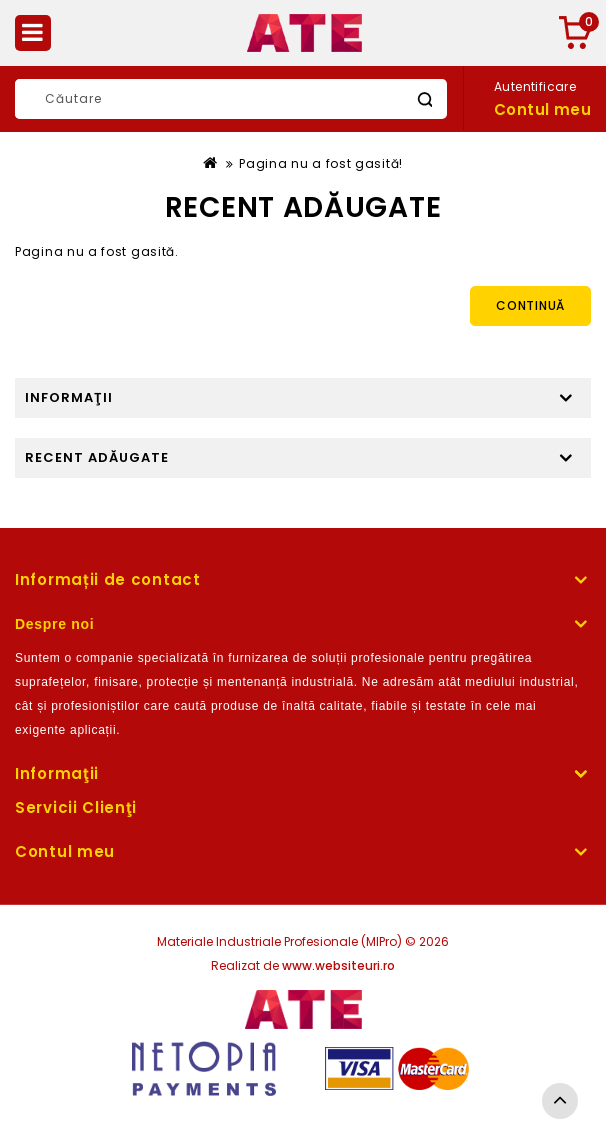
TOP (560, 1101)
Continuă (530, 305)
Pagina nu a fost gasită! (321, 163)
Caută (424, 99)
